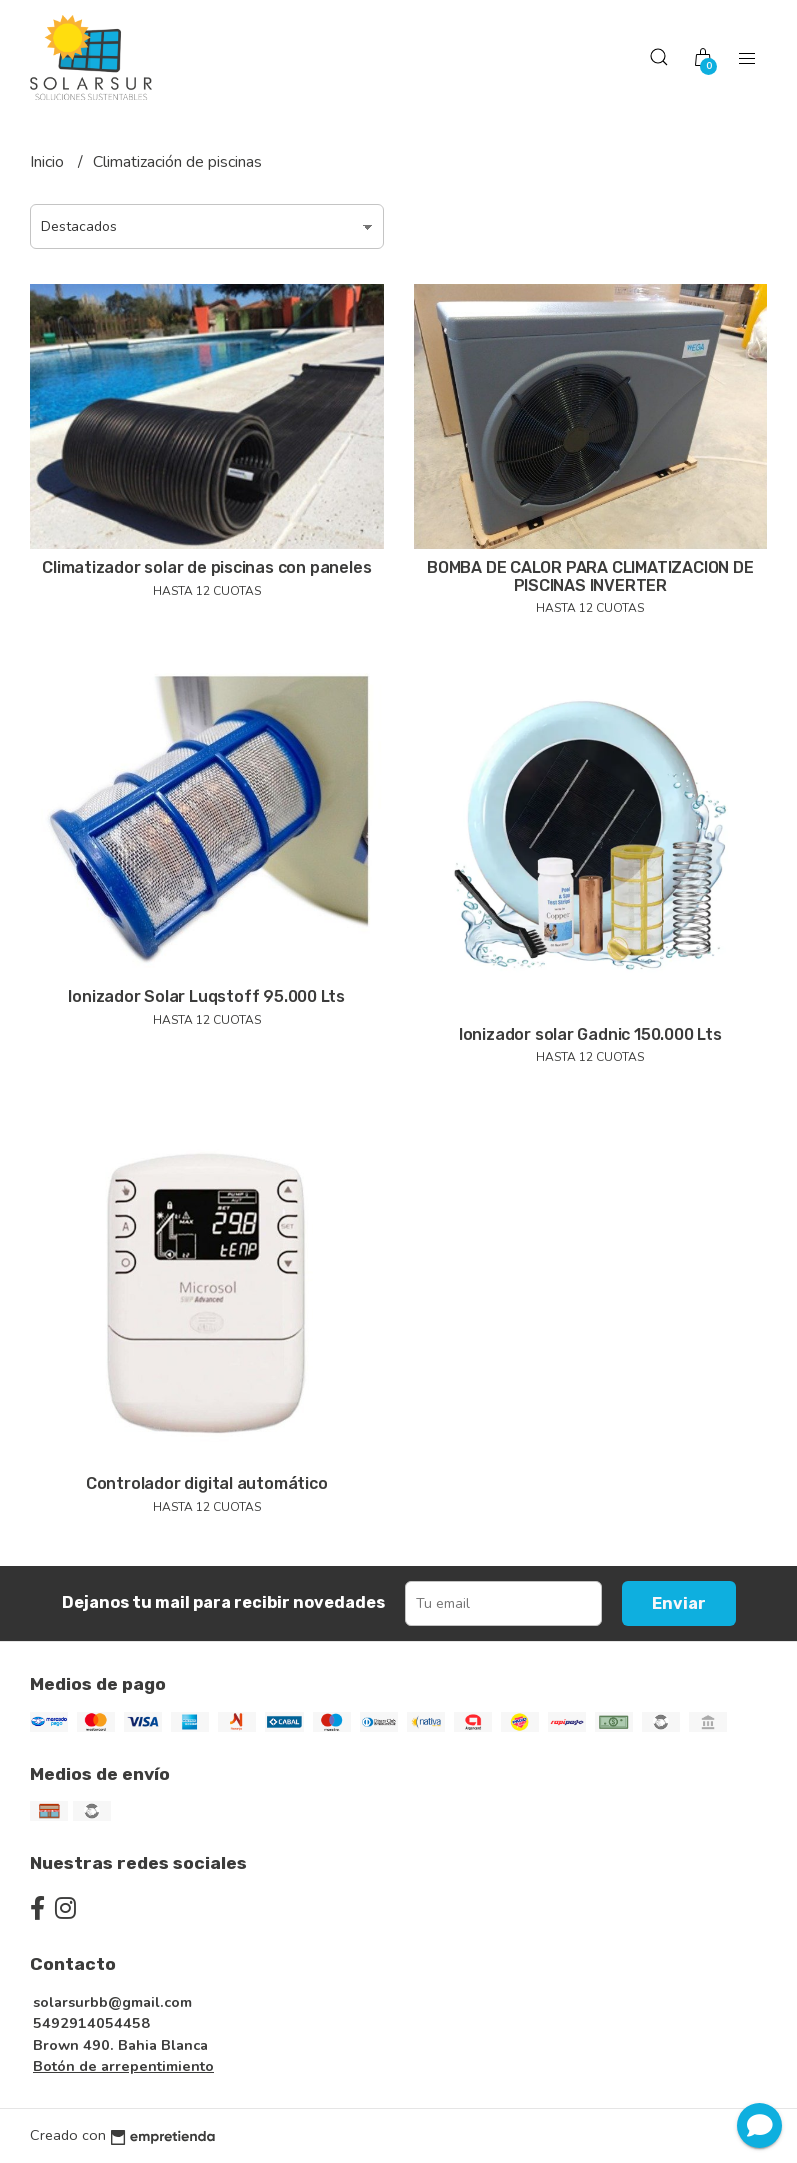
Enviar (679, 1603)
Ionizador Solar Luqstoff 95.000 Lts (206, 996)
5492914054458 (91, 2023)
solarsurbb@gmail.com (112, 2002)
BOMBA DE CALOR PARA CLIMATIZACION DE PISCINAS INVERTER (590, 576)
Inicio (49, 162)
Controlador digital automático (207, 1483)
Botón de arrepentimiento (123, 2066)
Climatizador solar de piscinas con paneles (206, 567)
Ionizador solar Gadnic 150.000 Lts (590, 1034)
